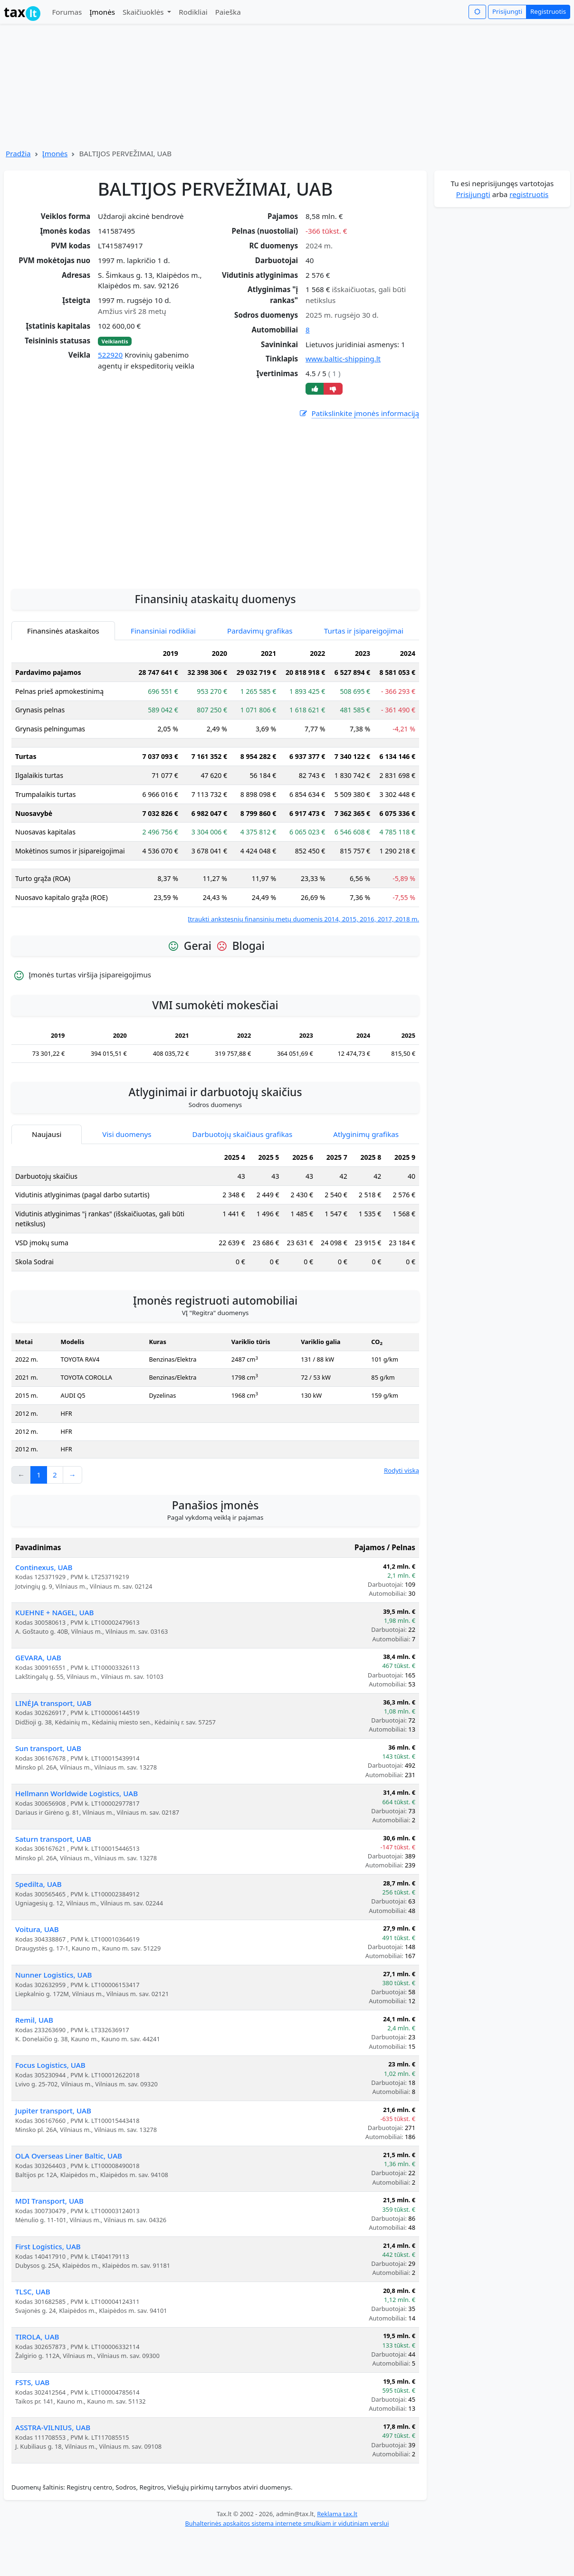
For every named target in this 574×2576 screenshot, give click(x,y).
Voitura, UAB (37, 1929)
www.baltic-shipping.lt (343, 358)
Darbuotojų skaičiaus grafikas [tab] (242, 1134)
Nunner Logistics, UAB (53, 1974)
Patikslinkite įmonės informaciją (358, 413)
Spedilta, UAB (38, 1884)
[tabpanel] (215, 784)
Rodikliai (193, 12)
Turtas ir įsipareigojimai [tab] (363, 630)
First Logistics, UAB (48, 2246)
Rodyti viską (401, 1470)
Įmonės (102, 12)
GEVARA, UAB (38, 1657)
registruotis (528, 194)
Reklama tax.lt (337, 2514)
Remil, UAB (34, 2020)
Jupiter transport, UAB (53, 2110)
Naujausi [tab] (46, 1134)
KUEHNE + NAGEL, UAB (54, 1612)
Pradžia (18, 153)
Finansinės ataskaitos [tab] (63, 630)
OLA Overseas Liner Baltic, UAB (68, 2155)
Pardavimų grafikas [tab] (260, 630)
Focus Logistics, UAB (50, 2065)
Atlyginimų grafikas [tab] (366, 1134)
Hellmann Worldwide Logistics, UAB (76, 1793)
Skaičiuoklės (144, 12)
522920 (110, 355)
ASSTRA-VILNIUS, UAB (52, 2427)
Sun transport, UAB (48, 1748)
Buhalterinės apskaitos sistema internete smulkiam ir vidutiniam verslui (287, 2523)
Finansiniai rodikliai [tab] (163, 630)
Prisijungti (507, 11)
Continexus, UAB (43, 1567)
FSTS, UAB (32, 2382)
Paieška (228, 12)
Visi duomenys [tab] (126, 1134)
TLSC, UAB (32, 2291)
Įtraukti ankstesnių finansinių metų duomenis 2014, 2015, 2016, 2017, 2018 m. (303, 919)
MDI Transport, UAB (49, 2201)
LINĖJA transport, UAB (53, 1703)
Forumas (67, 12)
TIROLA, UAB (37, 2336)
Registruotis (548, 11)
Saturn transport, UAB (53, 1839)
